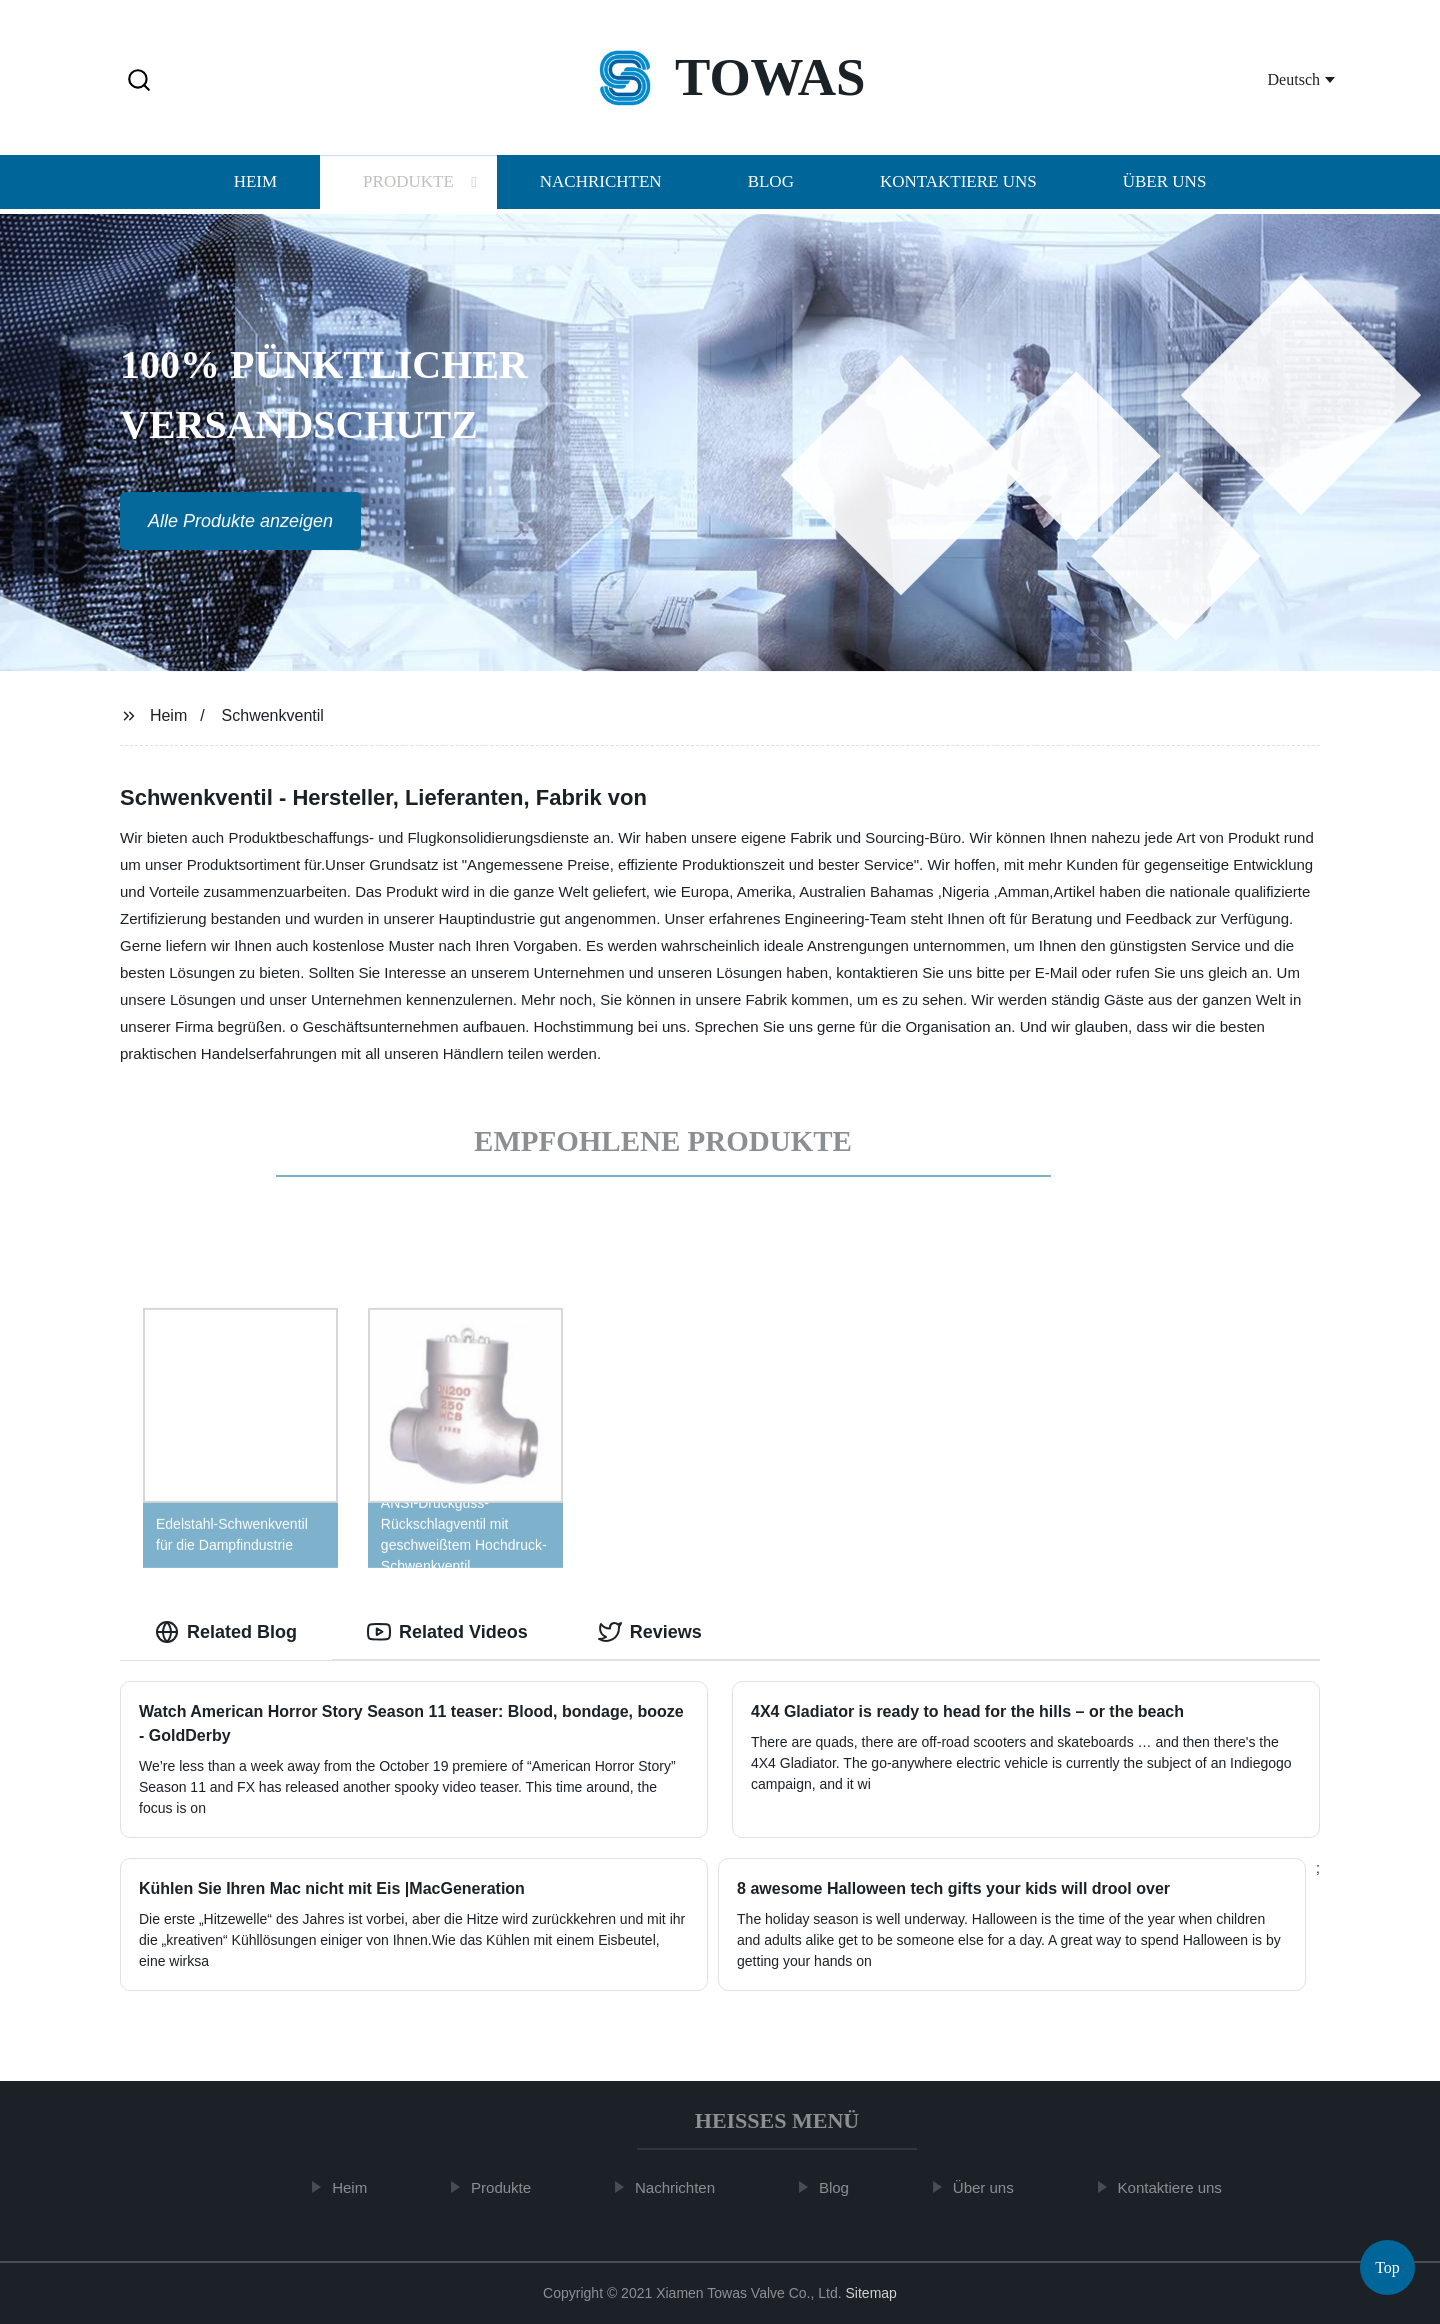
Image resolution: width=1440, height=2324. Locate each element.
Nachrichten (601, 184)
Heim (255, 184)
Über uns (1165, 184)
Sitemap (871, 2293)
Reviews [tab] (650, 1632)
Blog (771, 184)
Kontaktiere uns (958, 184)
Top (1387, 2263)
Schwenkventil (273, 715)
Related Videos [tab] (447, 1632)
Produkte (408, 184)
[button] (139, 81)
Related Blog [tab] (226, 1632)
